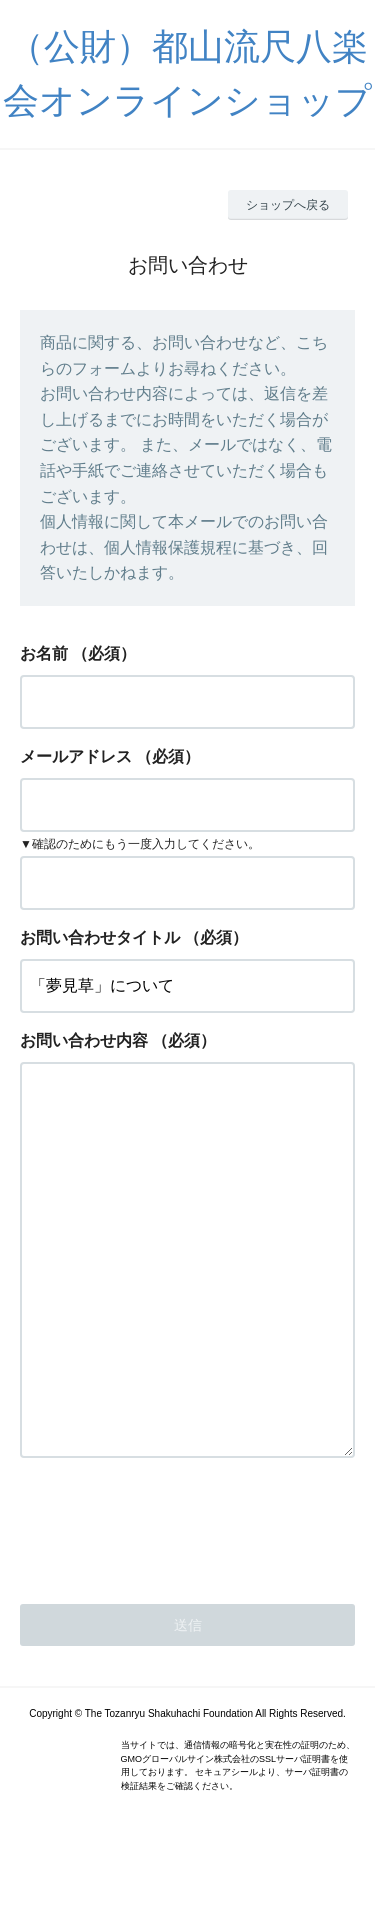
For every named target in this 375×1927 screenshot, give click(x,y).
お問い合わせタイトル (100, 937)
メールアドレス (76, 756)
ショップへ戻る (288, 205)
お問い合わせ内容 (84, 1040)
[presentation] (172, 1605)
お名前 (44, 653)
